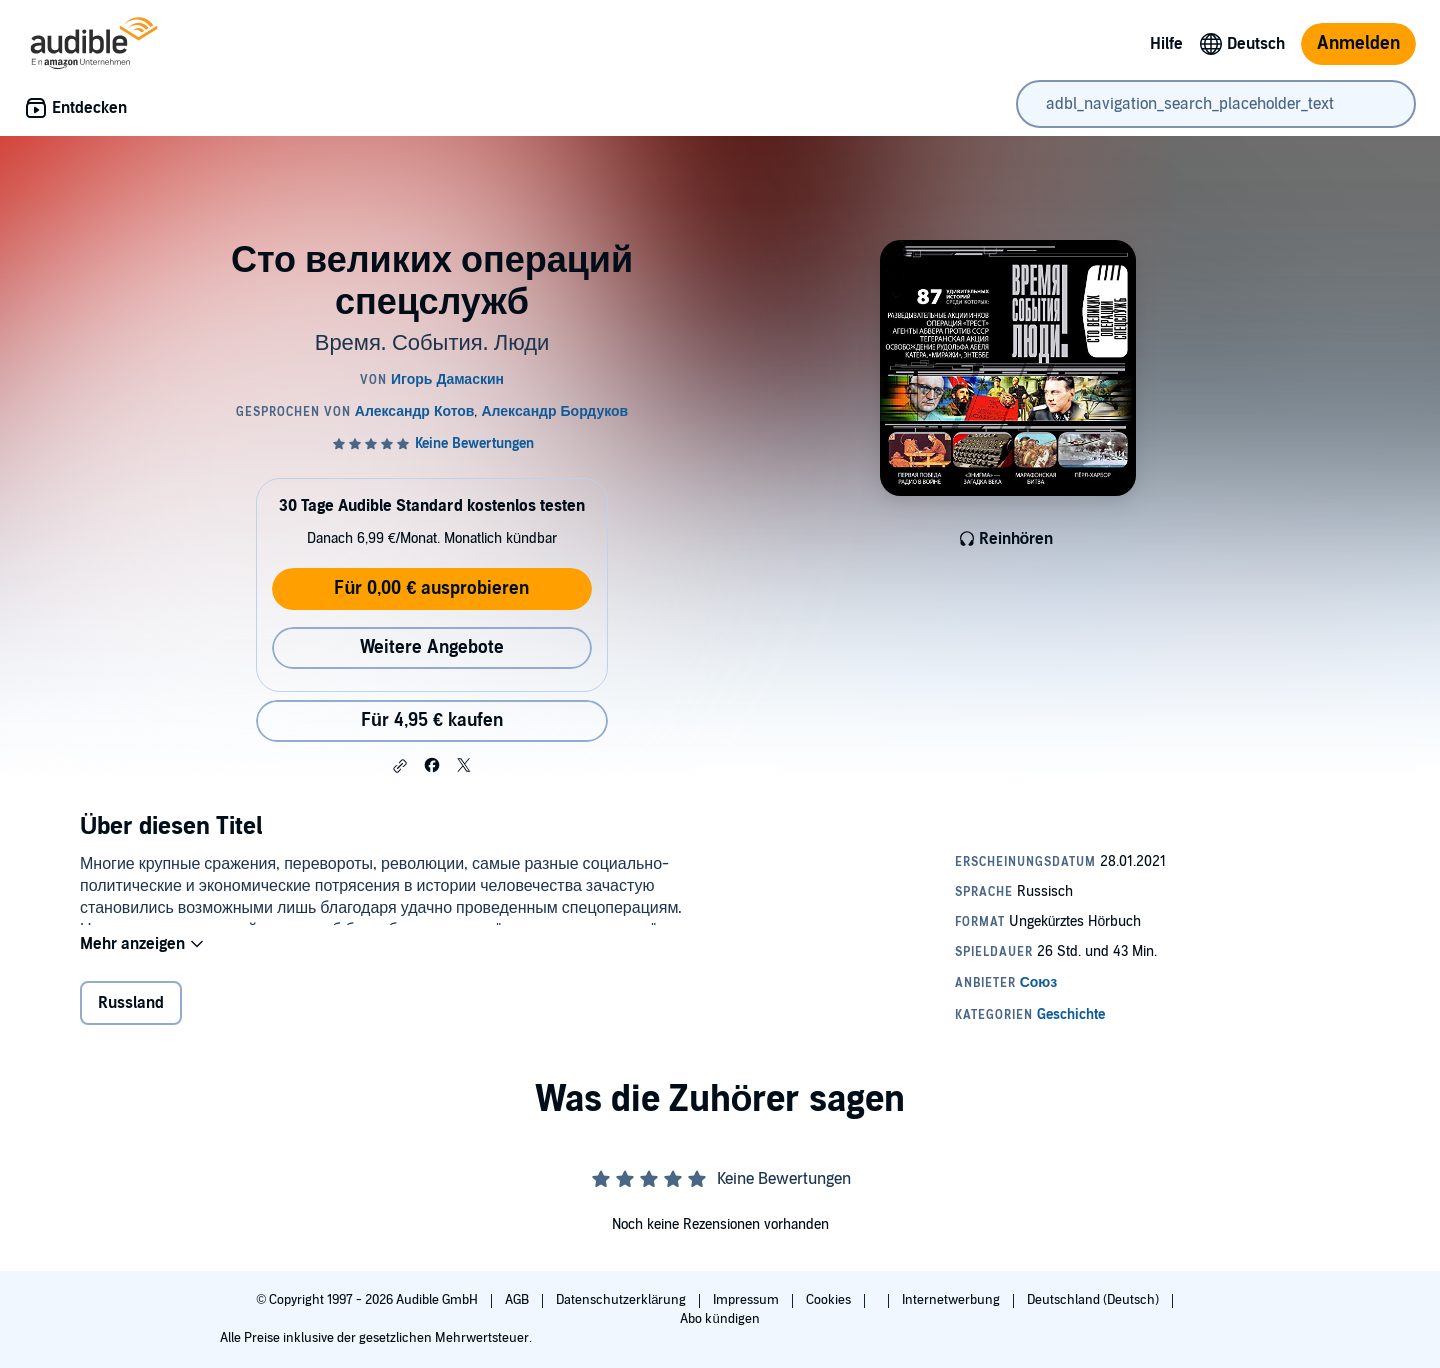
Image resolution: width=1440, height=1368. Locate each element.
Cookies (830, 1300)
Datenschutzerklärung (622, 1300)
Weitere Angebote (432, 647)
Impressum (747, 1300)
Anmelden (1358, 43)
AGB (518, 1300)
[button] (400, 766)
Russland (131, 1016)
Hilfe (1166, 44)
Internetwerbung (952, 1300)
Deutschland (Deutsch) (1094, 1300)
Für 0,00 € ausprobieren (431, 588)
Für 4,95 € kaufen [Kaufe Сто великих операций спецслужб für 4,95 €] (432, 720)
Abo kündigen (719, 1319)
